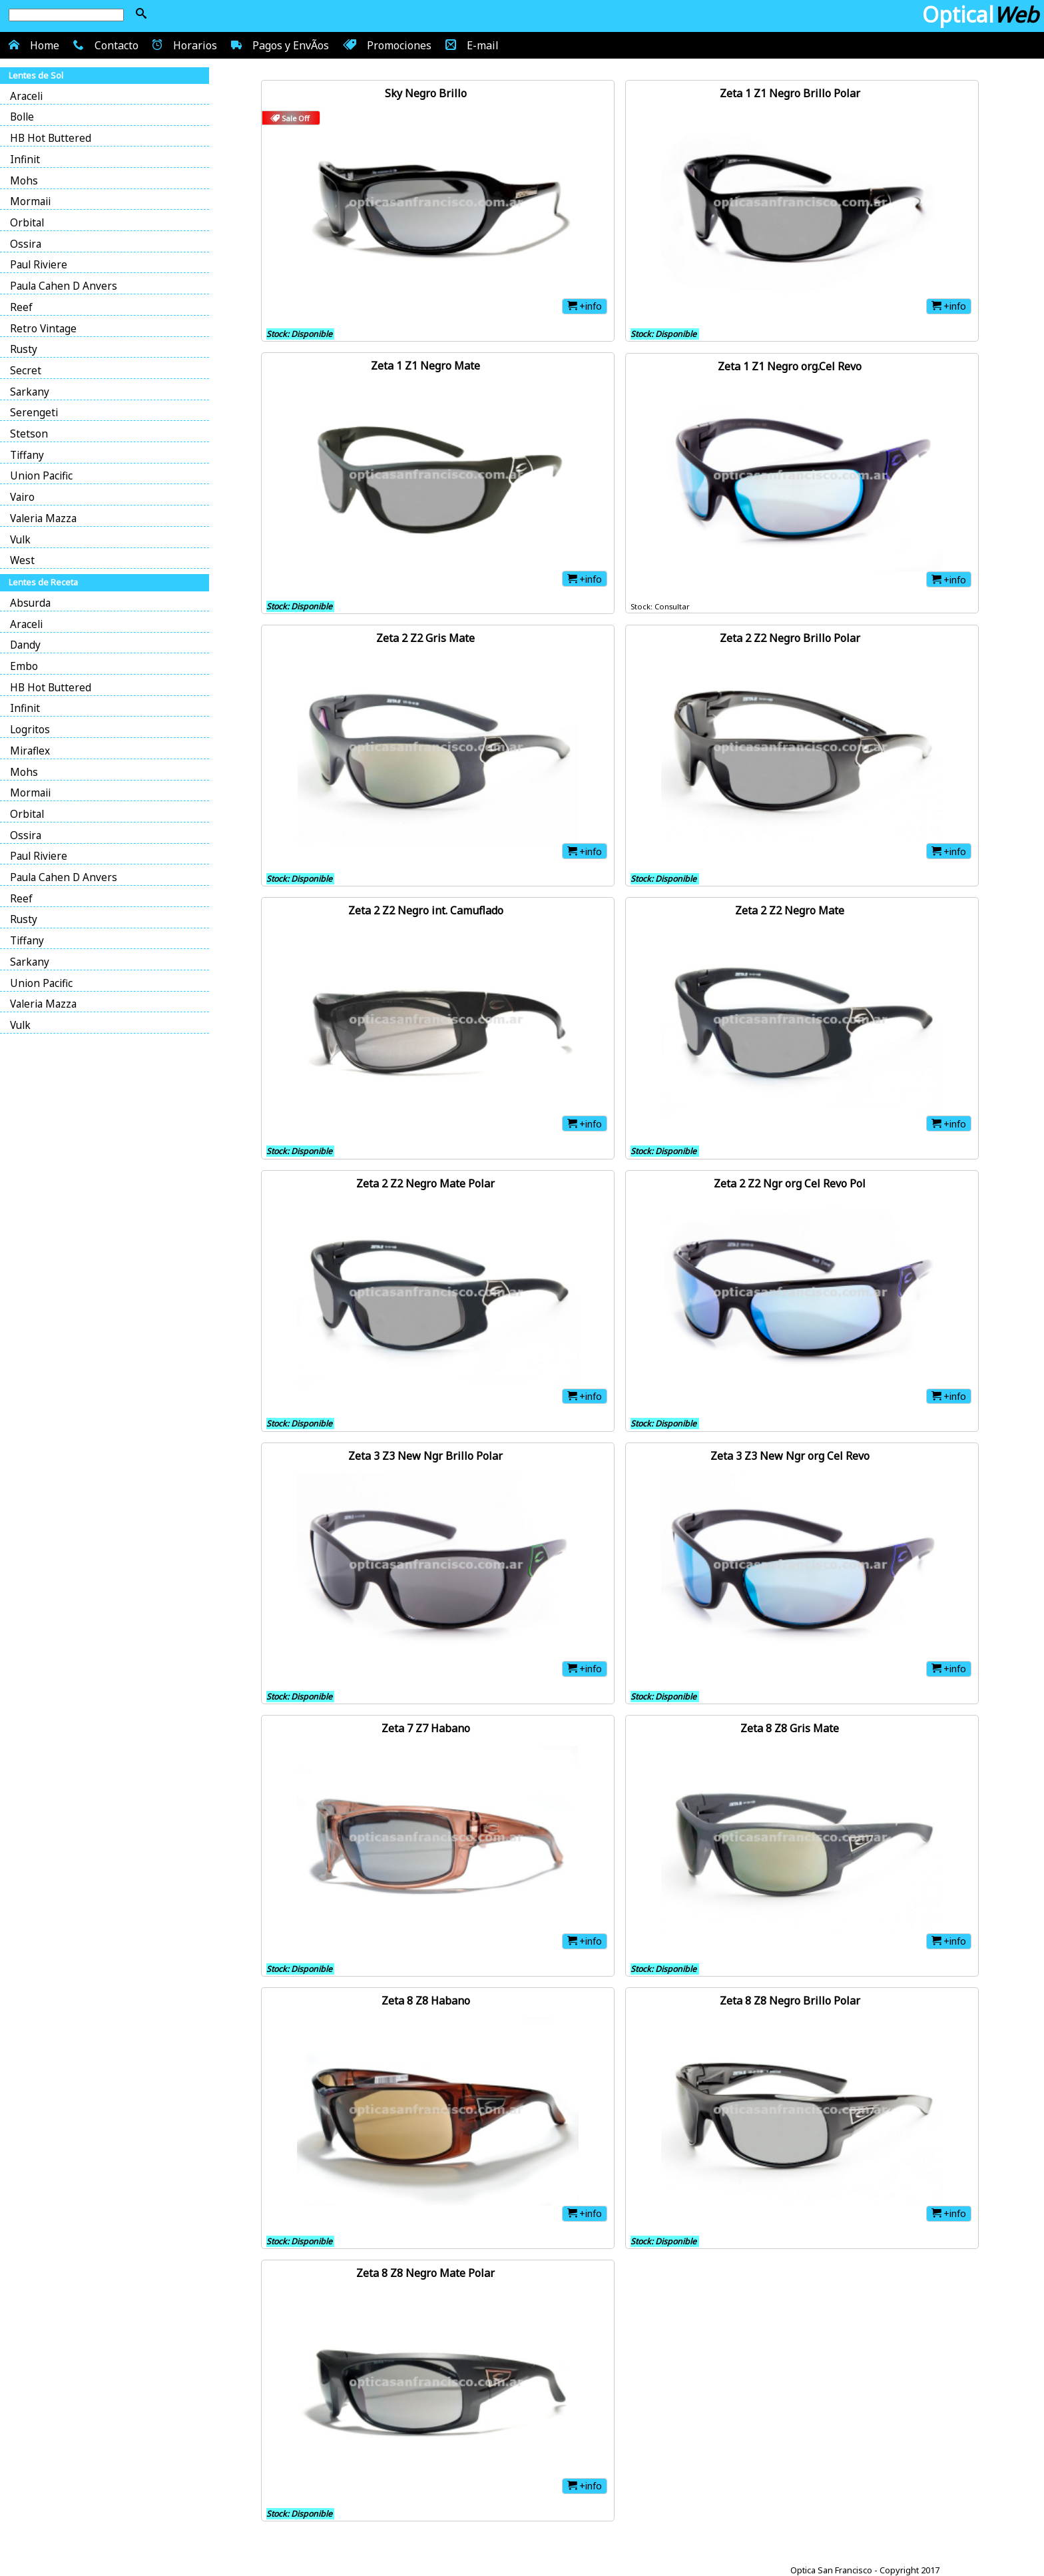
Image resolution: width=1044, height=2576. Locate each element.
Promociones (385, 44)
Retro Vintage (43, 329)
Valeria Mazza (43, 518)
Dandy (25, 645)
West (22, 560)
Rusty (23, 349)
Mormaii (30, 201)
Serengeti (34, 413)
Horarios (183, 44)
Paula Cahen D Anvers (63, 286)
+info (584, 306)
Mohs (24, 181)
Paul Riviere (38, 265)
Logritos (30, 730)
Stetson (29, 434)
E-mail (470, 44)
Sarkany (29, 392)
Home (32, 44)
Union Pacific (41, 476)
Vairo (22, 497)
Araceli (26, 96)
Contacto (104, 44)
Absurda (30, 603)
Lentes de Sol (36, 75)
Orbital (27, 223)
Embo (24, 666)
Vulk (20, 540)
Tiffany (27, 455)
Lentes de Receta (43, 582)
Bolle (22, 117)
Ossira (25, 244)
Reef (21, 307)
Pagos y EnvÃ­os (278, 44)
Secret (25, 371)
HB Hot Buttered (50, 138)
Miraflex (30, 751)
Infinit (25, 159)
